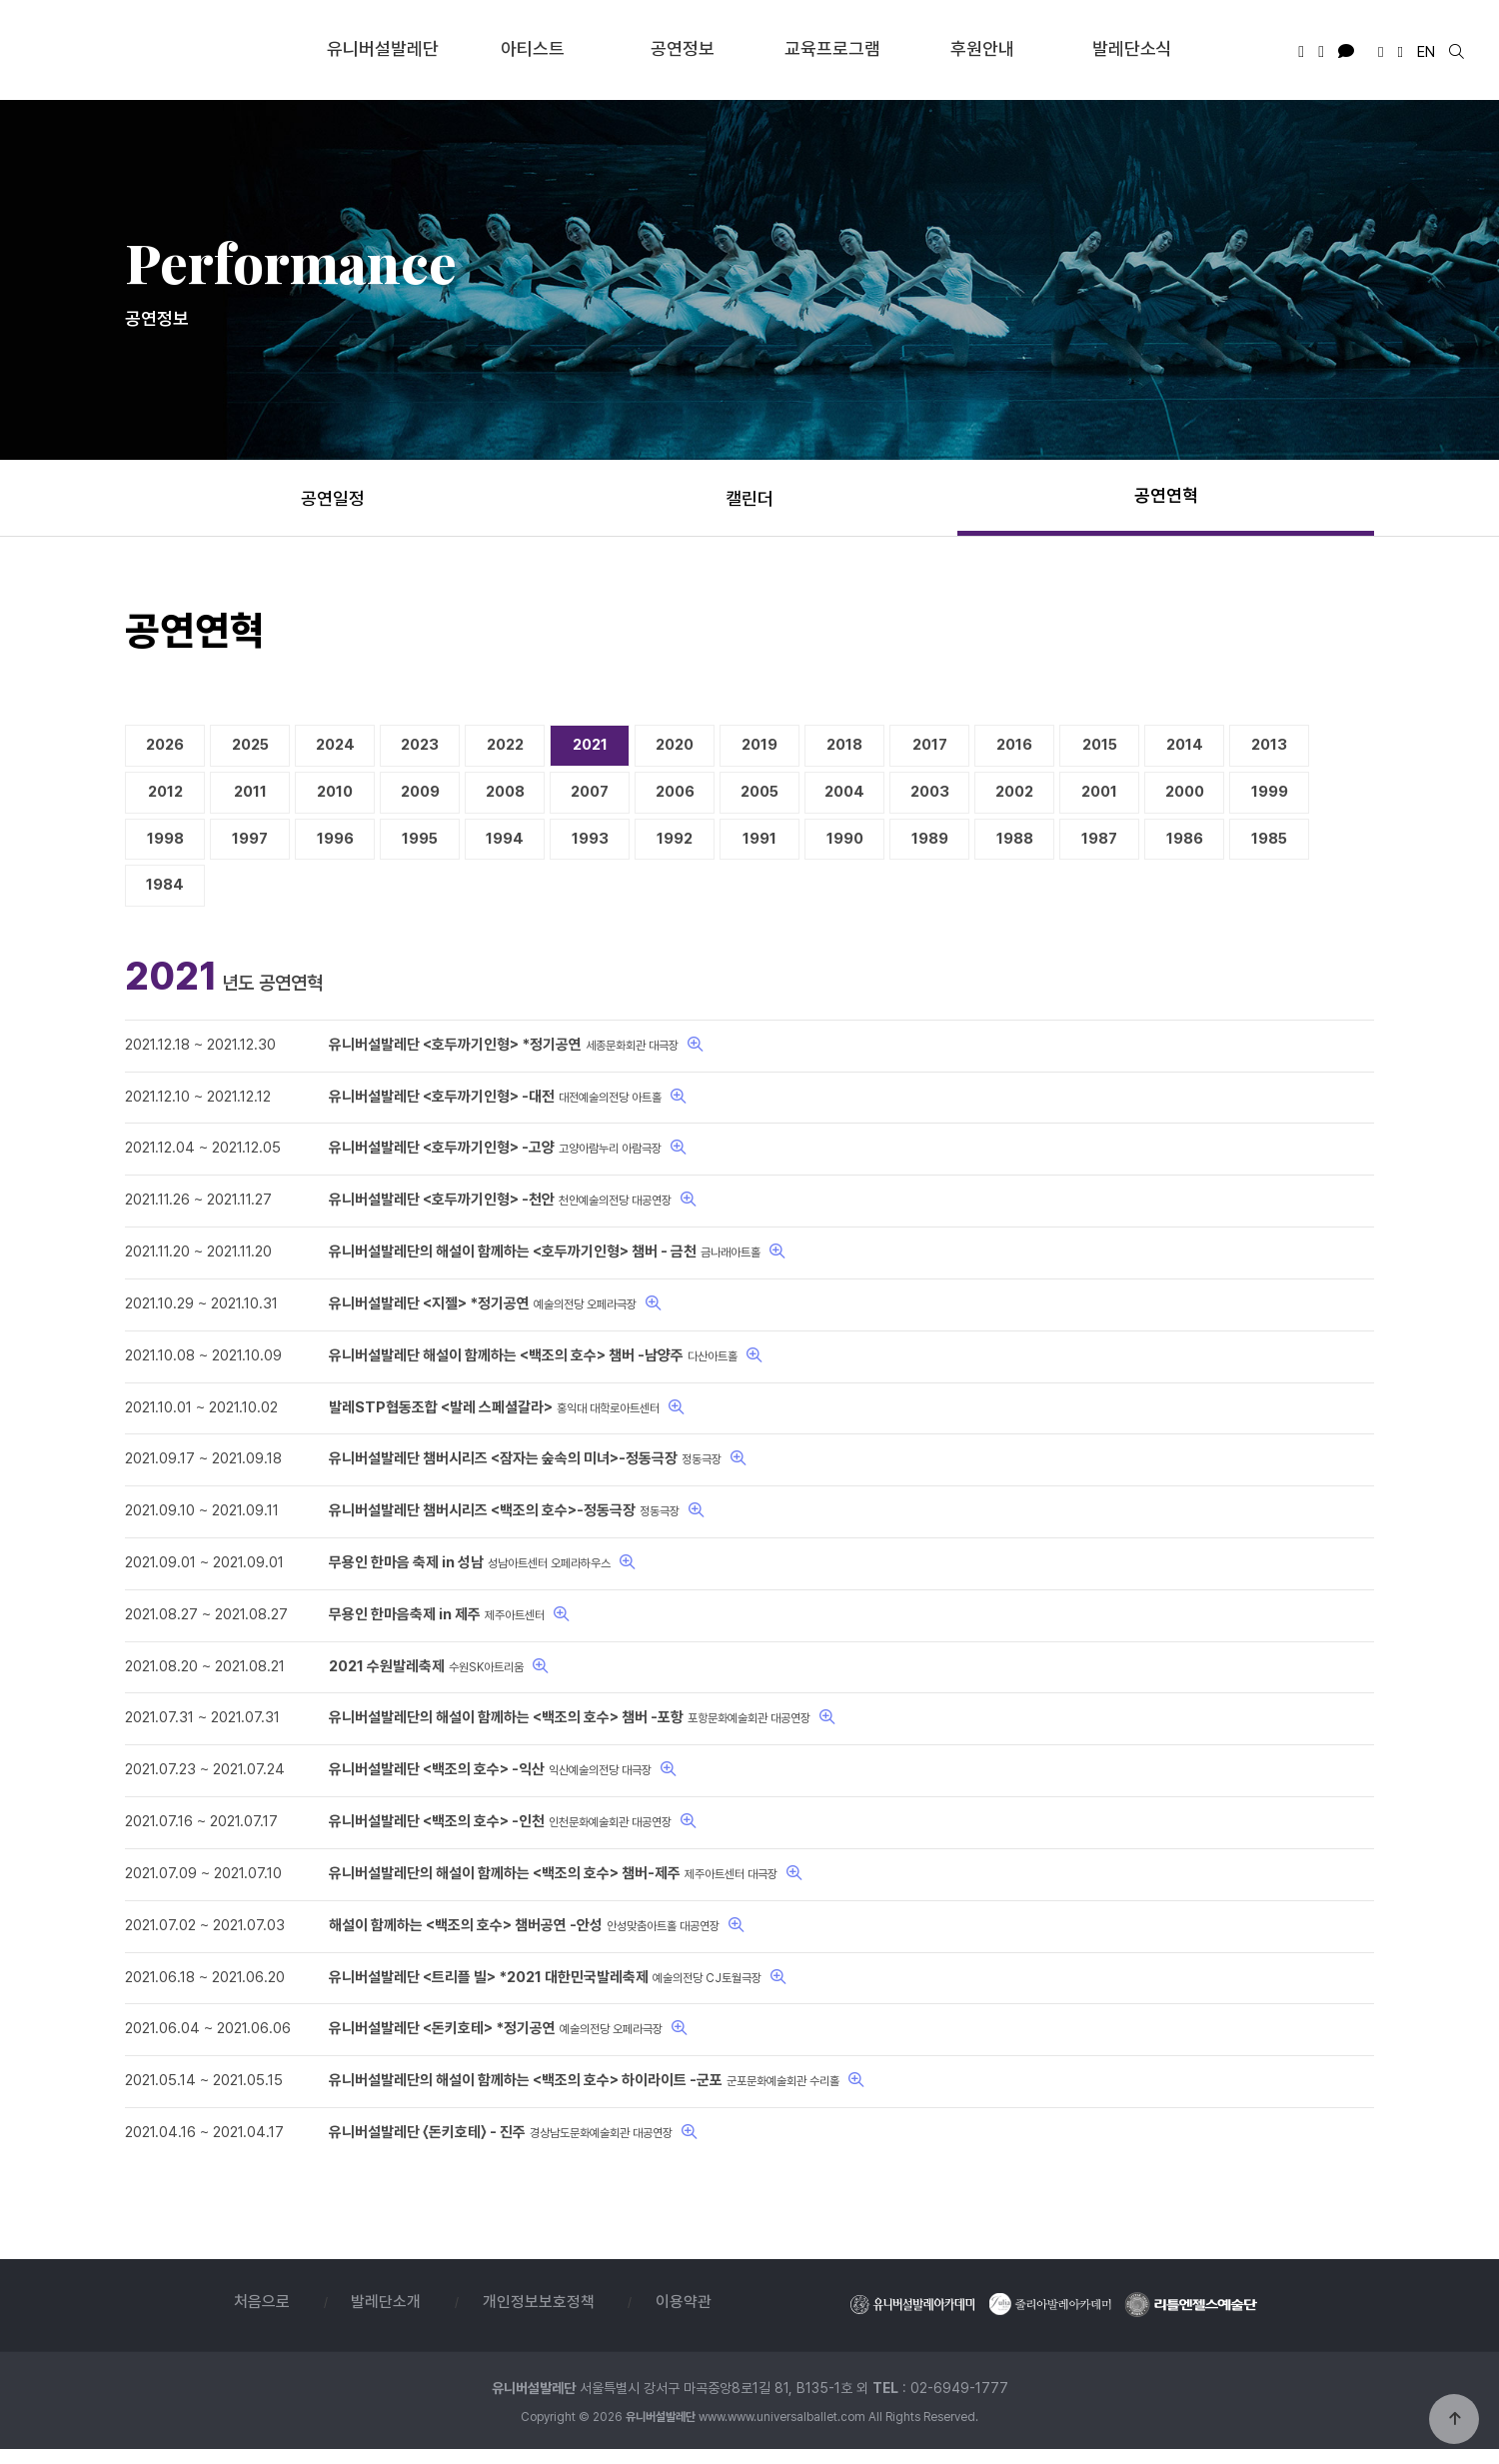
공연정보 (683, 47)
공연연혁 (1166, 495)
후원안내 (982, 47)
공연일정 (333, 498)
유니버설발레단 (165, 49)
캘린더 (749, 498)
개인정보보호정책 (539, 2316)
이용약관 (685, 2316)
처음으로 (261, 2316)
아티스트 (533, 47)
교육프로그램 (832, 47)
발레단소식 (1132, 47)
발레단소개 (386, 2316)
